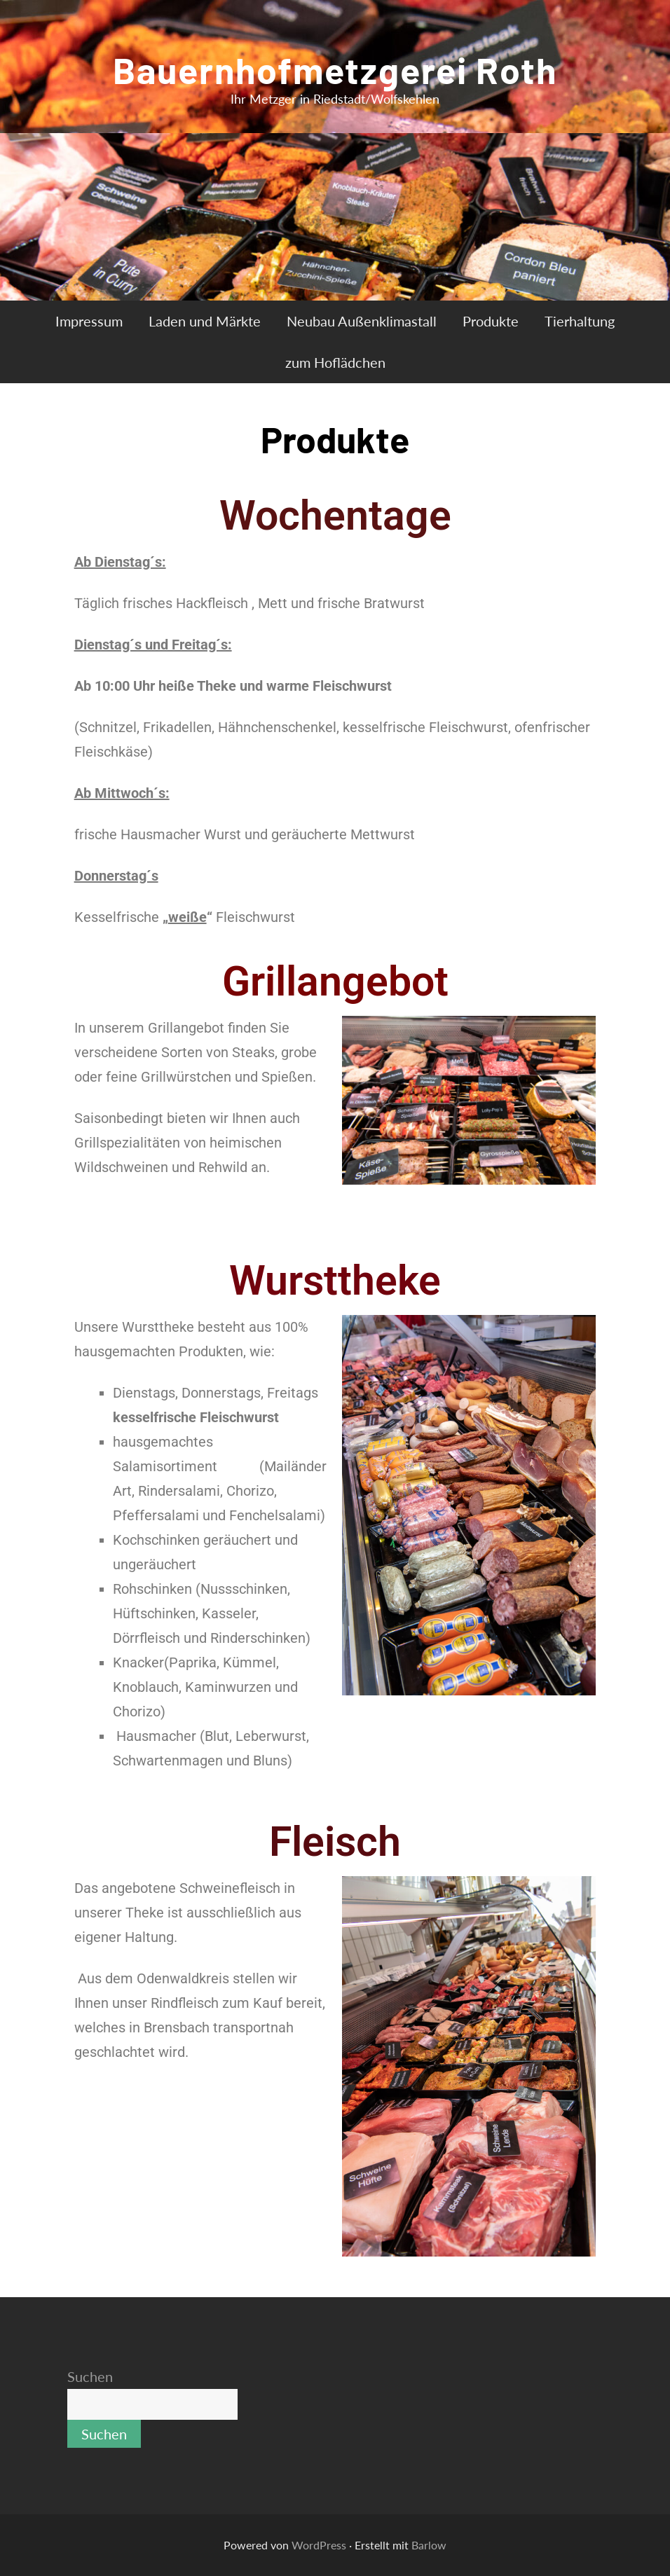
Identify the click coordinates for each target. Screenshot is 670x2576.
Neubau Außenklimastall (362, 320)
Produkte (491, 320)
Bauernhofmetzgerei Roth (335, 69)
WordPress (319, 2544)
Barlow (428, 2544)
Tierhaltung (580, 320)
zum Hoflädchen (335, 362)
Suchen (90, 2376)
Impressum (89, 320)
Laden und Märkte (205, 320)
